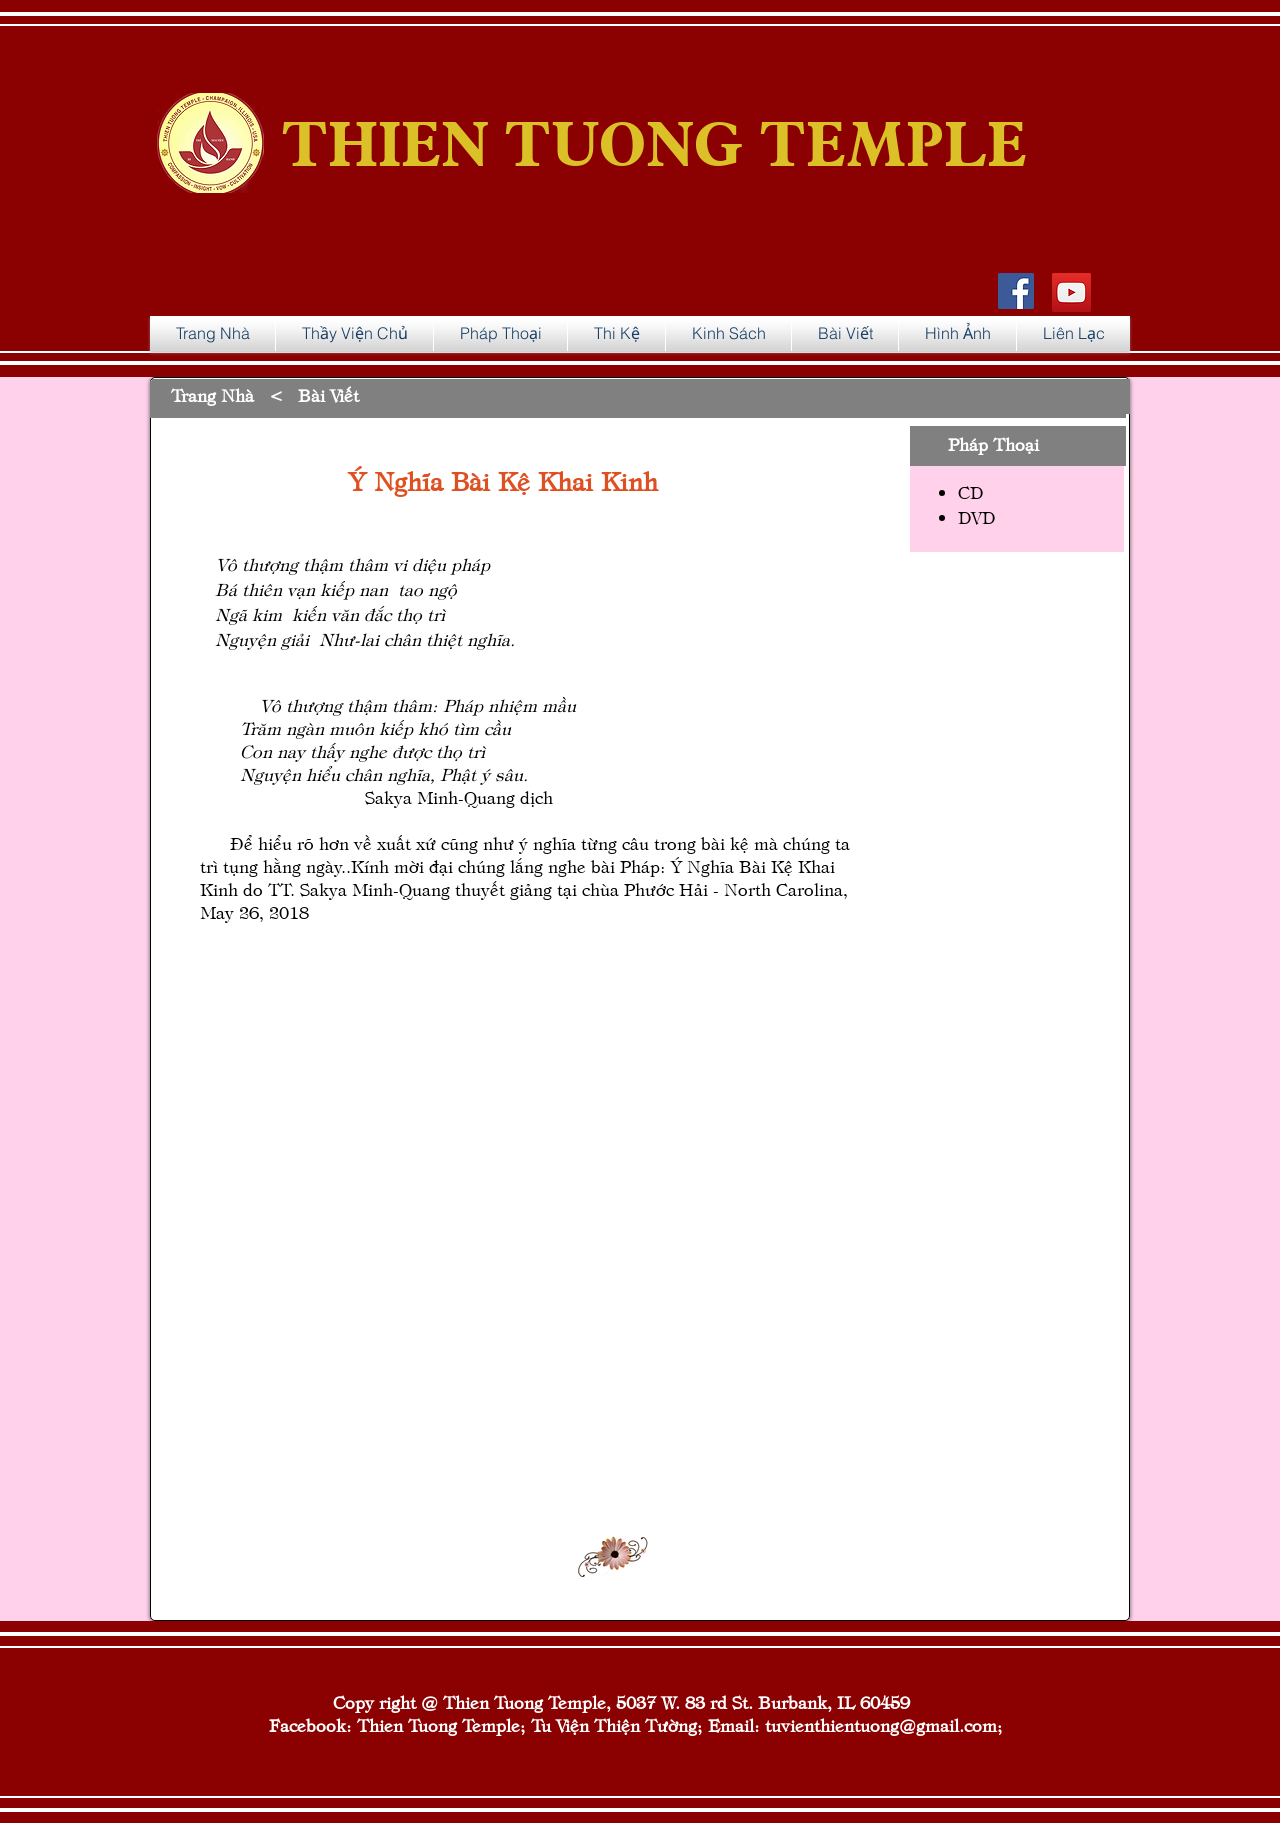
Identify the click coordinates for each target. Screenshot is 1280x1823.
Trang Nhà (212, 394)
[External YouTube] (599, 1247)
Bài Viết (328, 394)
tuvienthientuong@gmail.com (881, 1724)
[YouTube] (1071, 292)
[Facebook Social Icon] (1016, 291)
